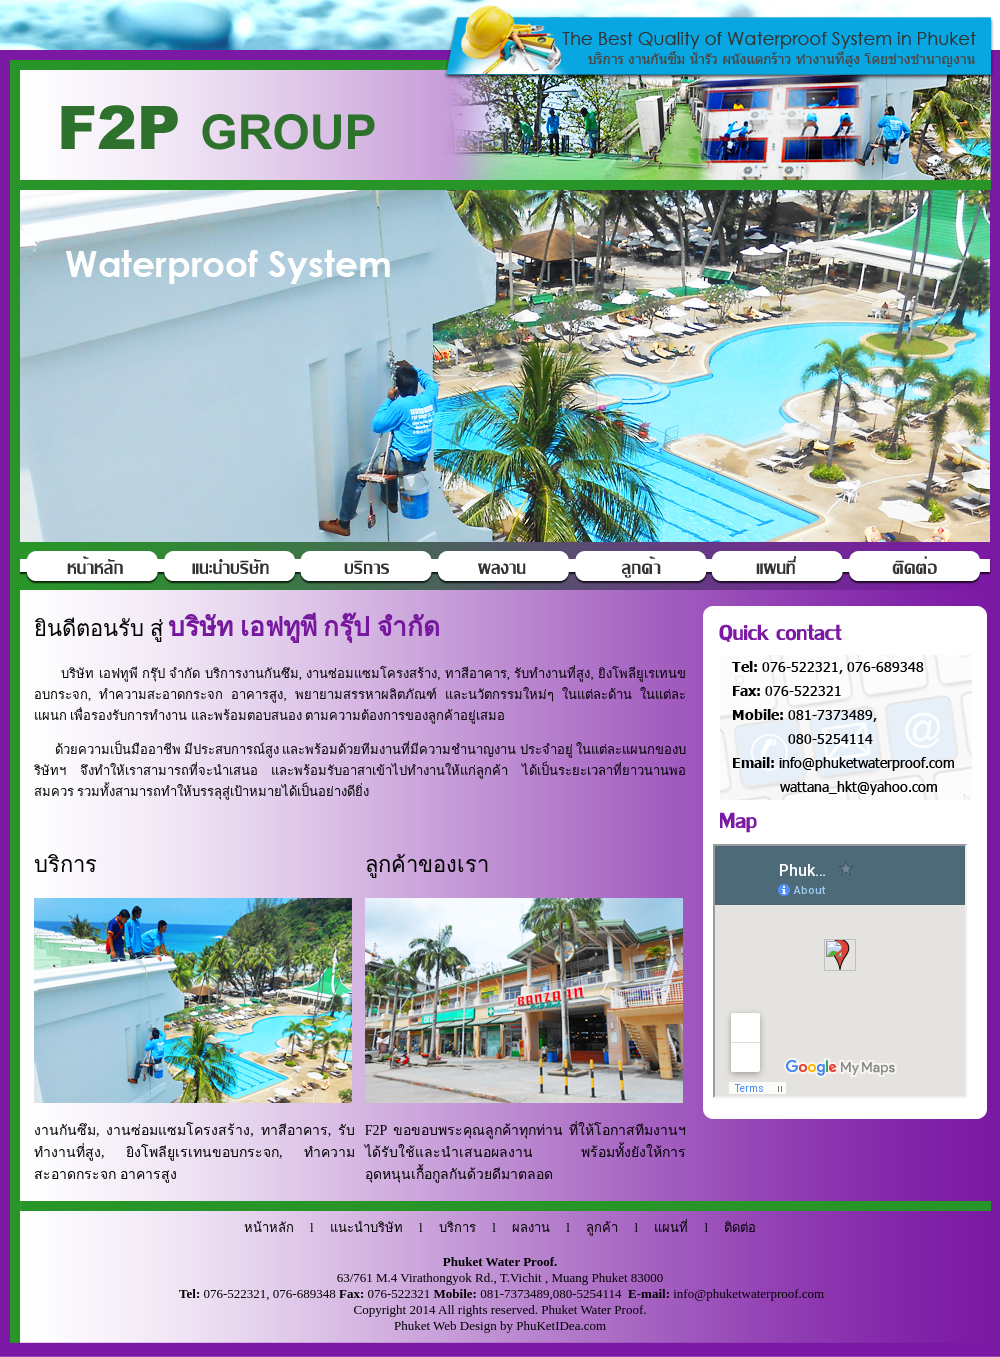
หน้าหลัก (269, 1227)
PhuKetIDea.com (561, 1325)
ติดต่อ (740, 1227)
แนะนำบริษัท (366, 1227)
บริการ (457, 1227)
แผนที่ (671, 1227)
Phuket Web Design (445, 1325)
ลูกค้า (602, 1227)
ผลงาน (531, 1227)
